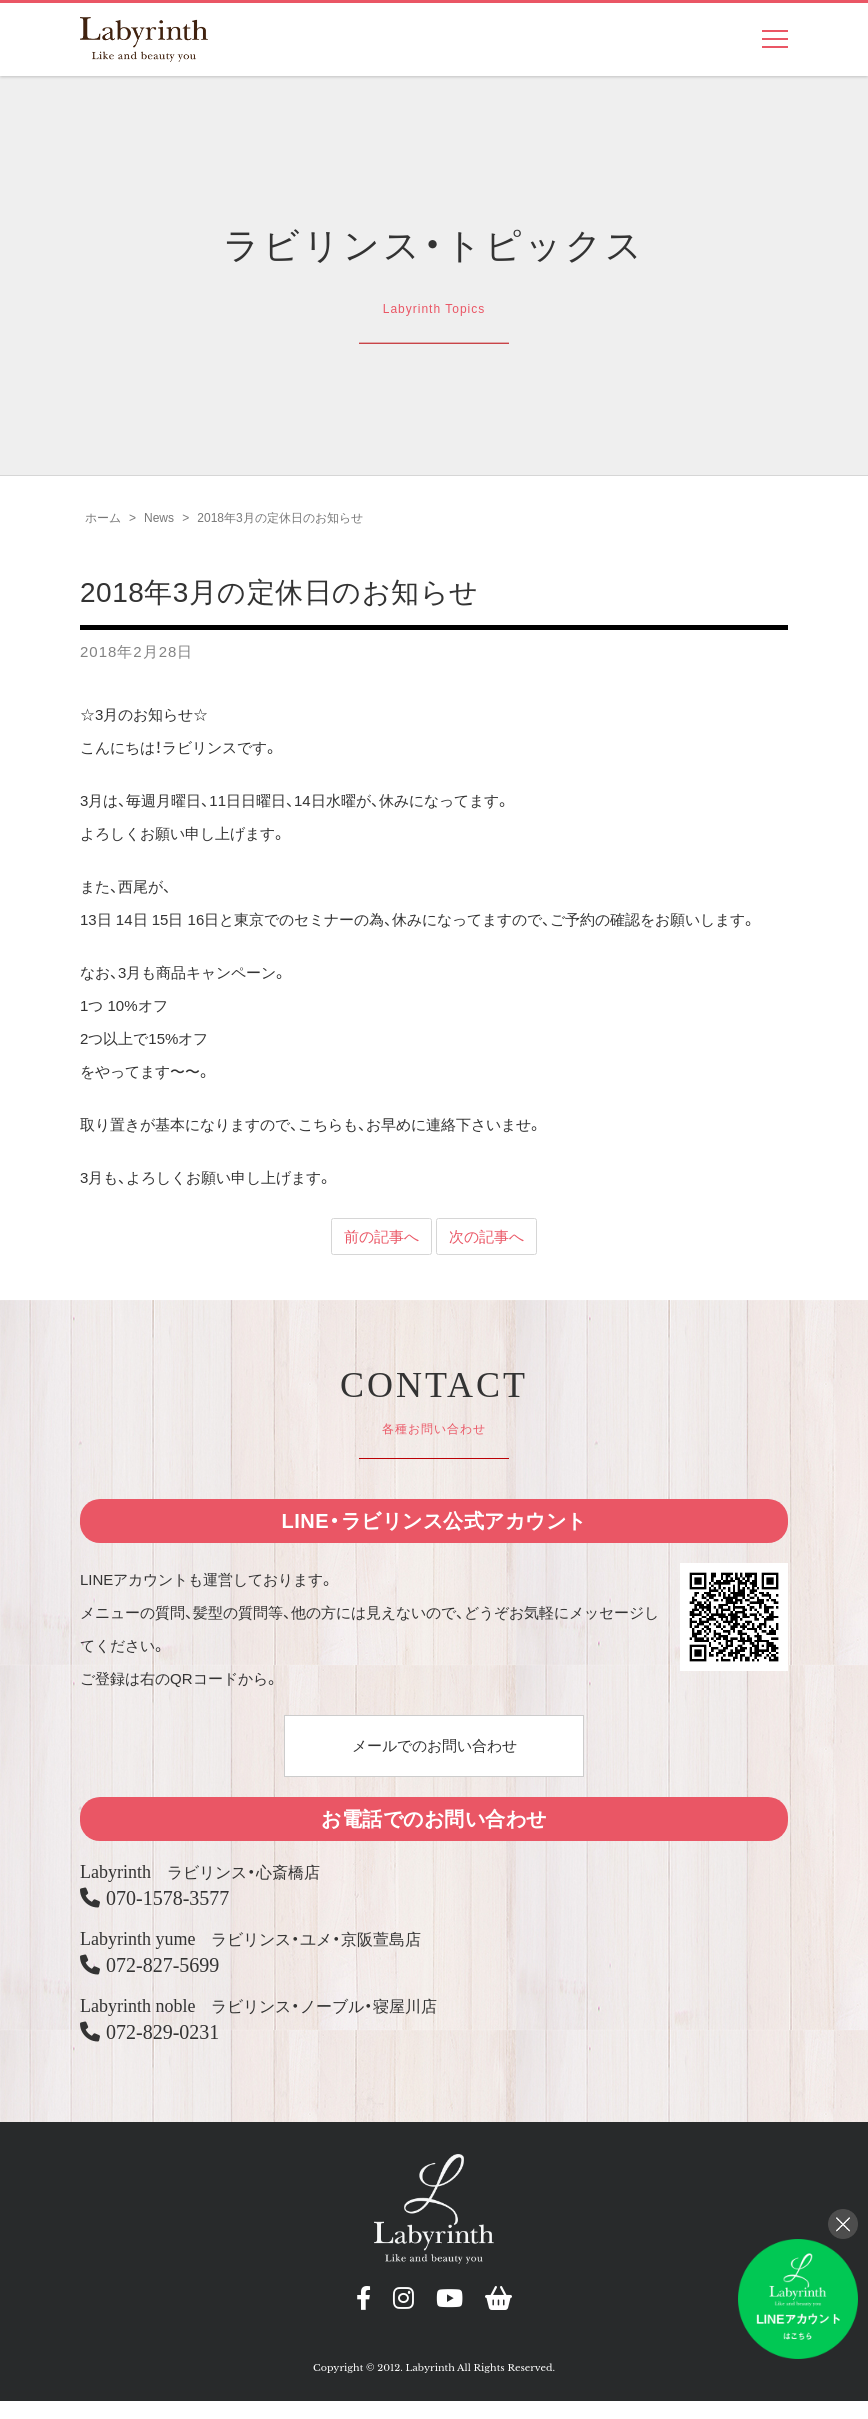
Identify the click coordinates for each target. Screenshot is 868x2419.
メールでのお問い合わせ (434, 1754)
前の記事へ (381, 1246)
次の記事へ (486, 1246)
